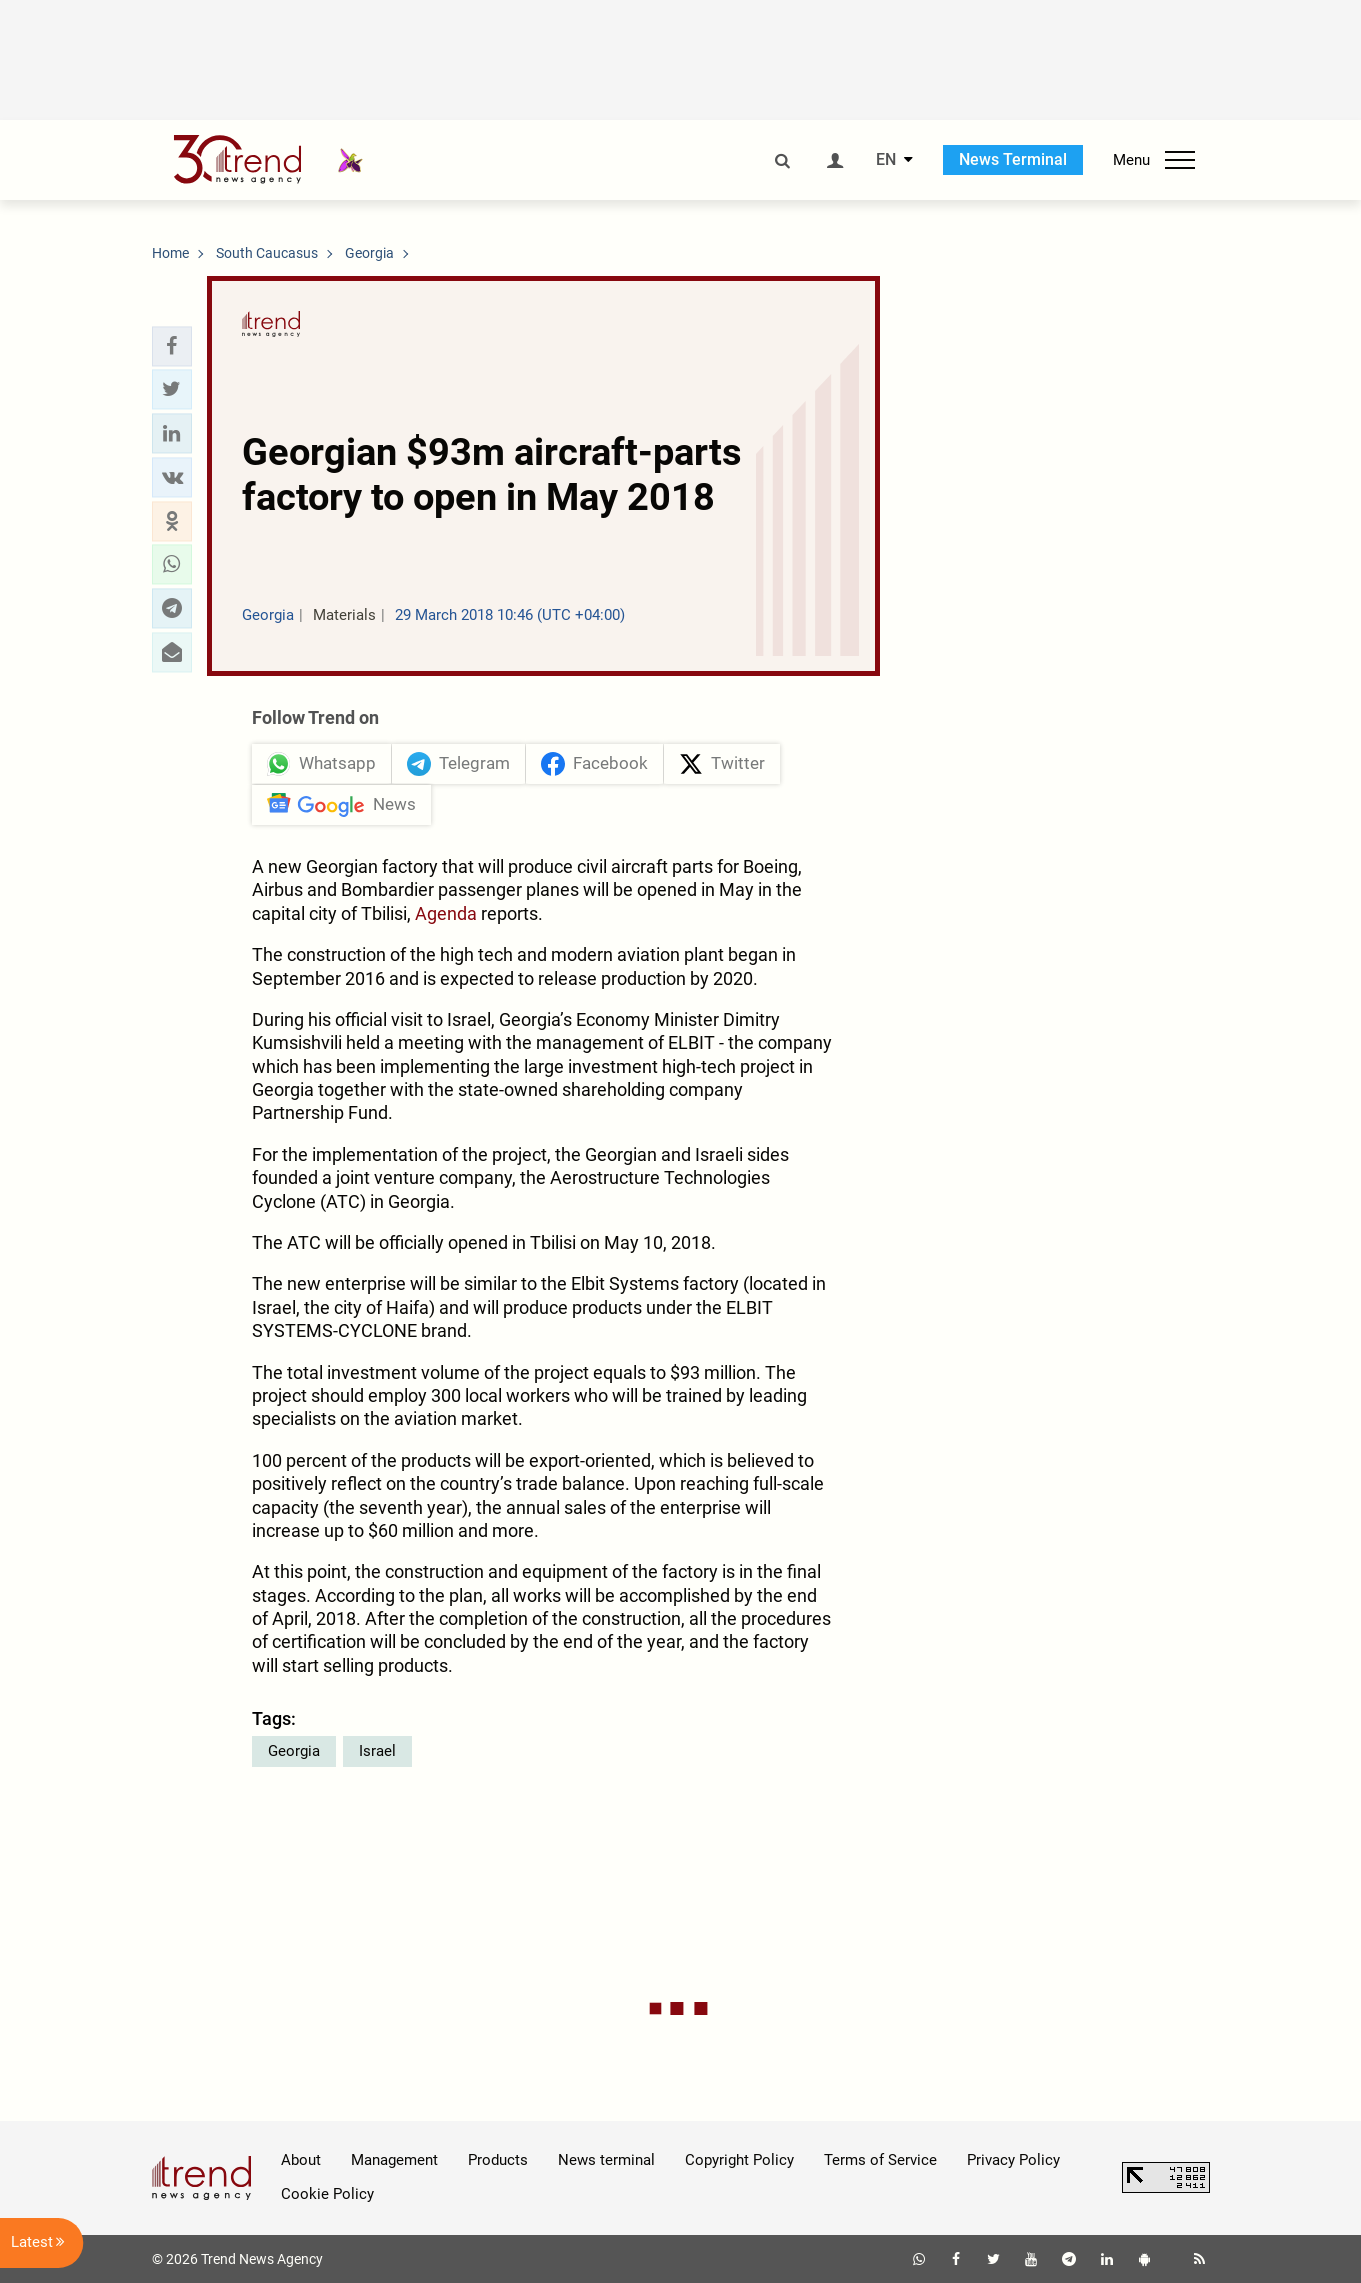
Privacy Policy (1013, 2160)
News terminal (606, 2160)
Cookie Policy (327, 2194)
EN (886, 160)
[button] (172, 346)
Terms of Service (880, 2160)
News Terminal (1013, 159)
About (301, 2160)
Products (498, 2160)
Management (394, 2160)
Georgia (294, 1751)
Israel (377, 1751)
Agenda (446, 913)
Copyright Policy (739, 2160)
